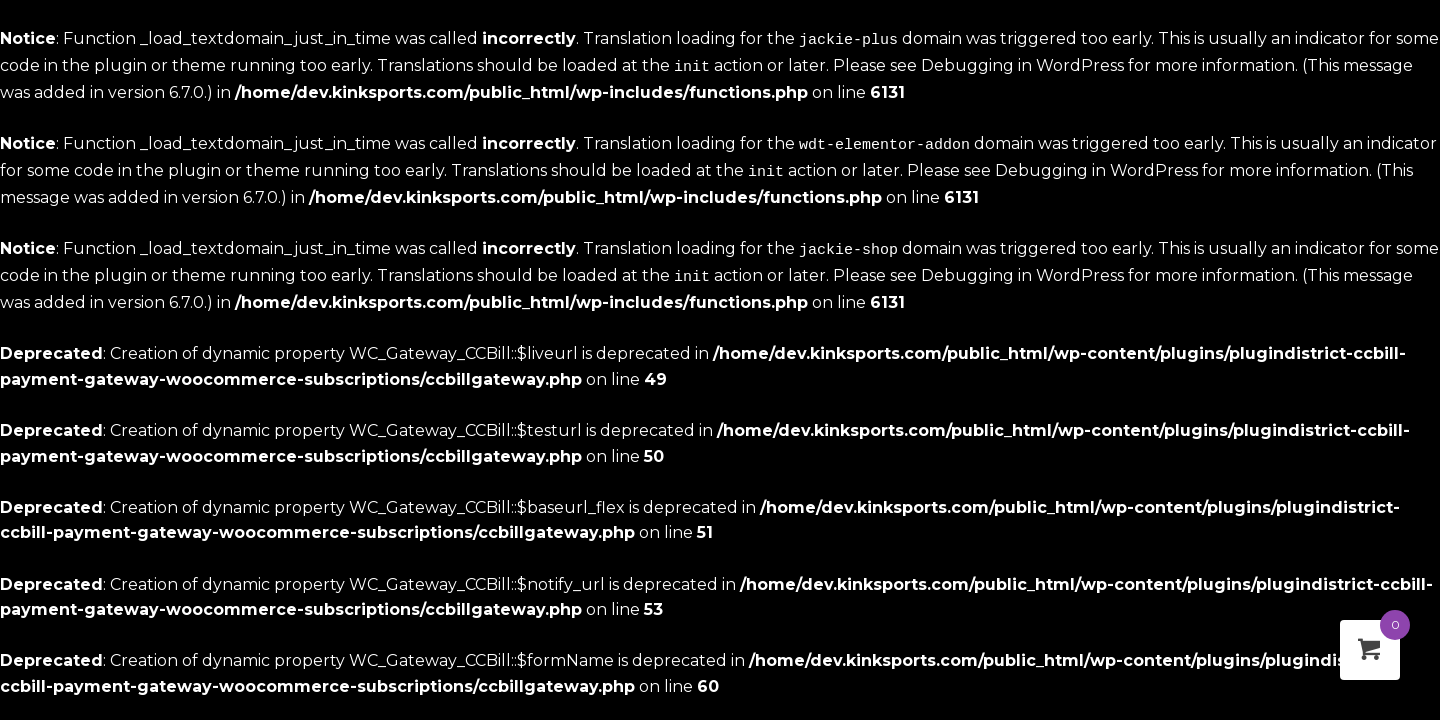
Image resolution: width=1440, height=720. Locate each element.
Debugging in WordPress (1022, 63)
